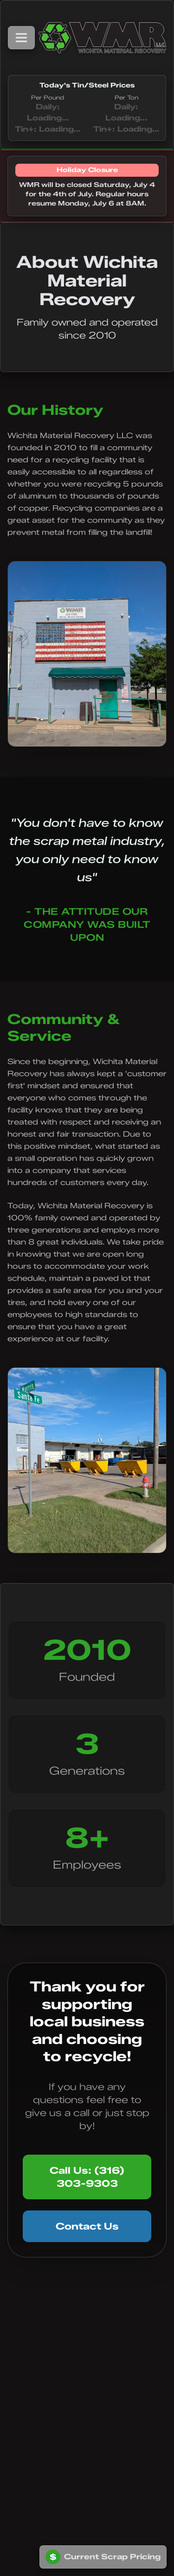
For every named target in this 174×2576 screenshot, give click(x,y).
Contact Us (87, 2226)
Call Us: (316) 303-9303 (87, 2177)
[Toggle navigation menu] (21, 37)
